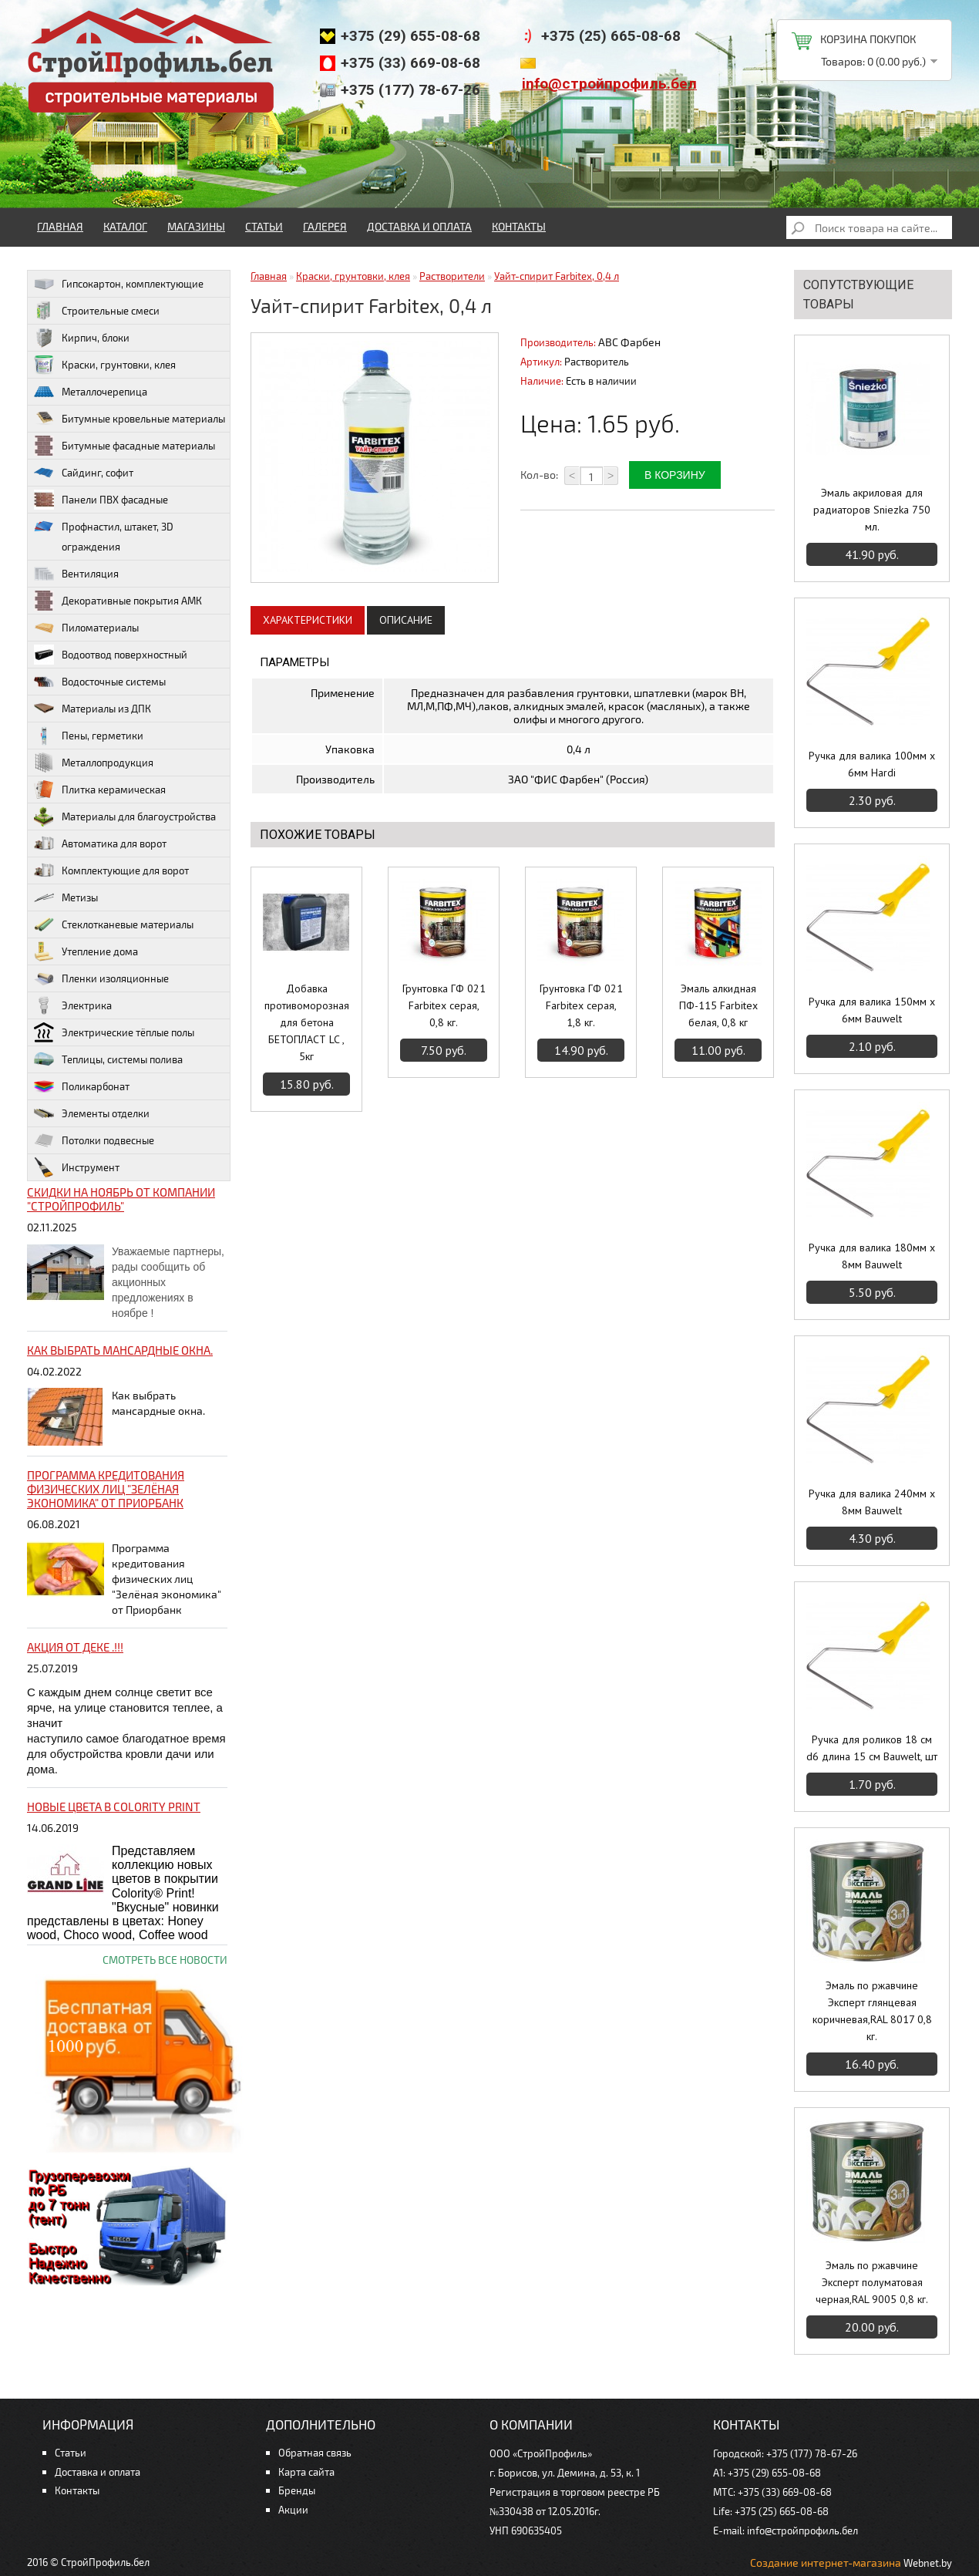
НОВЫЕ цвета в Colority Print (113, 1806)
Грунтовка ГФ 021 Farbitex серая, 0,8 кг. (444, 1005)
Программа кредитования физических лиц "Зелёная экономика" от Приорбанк (105, 1489)
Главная (60, 226)
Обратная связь (315, 2452)
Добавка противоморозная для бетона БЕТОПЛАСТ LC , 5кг (306, 1022)
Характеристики (307, 620)
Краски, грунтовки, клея (353, 276)
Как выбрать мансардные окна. (120, 1350)
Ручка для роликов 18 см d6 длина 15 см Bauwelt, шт (871, 1747)
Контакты (519, 226)
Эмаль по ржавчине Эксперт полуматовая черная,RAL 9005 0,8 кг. (872, 2282)
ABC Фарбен (629, 342)
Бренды (296, 2490)
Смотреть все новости (165, 1959)
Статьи (264, 226)
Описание (405, 620)
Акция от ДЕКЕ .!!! (75, 1647)
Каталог (125, 226)
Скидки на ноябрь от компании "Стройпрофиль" (121, 1199)
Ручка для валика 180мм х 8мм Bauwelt (872, 1256)
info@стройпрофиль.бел (609, 84)
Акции (293, 2510)
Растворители (452, 276)
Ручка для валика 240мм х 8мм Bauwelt (872, 1502)
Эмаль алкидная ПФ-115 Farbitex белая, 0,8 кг (718, 1005)
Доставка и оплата (419, 226)
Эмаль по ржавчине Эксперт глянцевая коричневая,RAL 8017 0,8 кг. (872, 2010)
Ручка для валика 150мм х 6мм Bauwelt (872, 1010)
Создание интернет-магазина (825, 2562)
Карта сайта (306, 2472)
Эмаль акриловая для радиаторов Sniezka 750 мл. (871, 510)
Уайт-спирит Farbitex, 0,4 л (556, 276)
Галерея (325, 226)
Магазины (196, 226)
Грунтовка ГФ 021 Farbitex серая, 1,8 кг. (581, 1005)
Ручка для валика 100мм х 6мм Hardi (872, 764)
